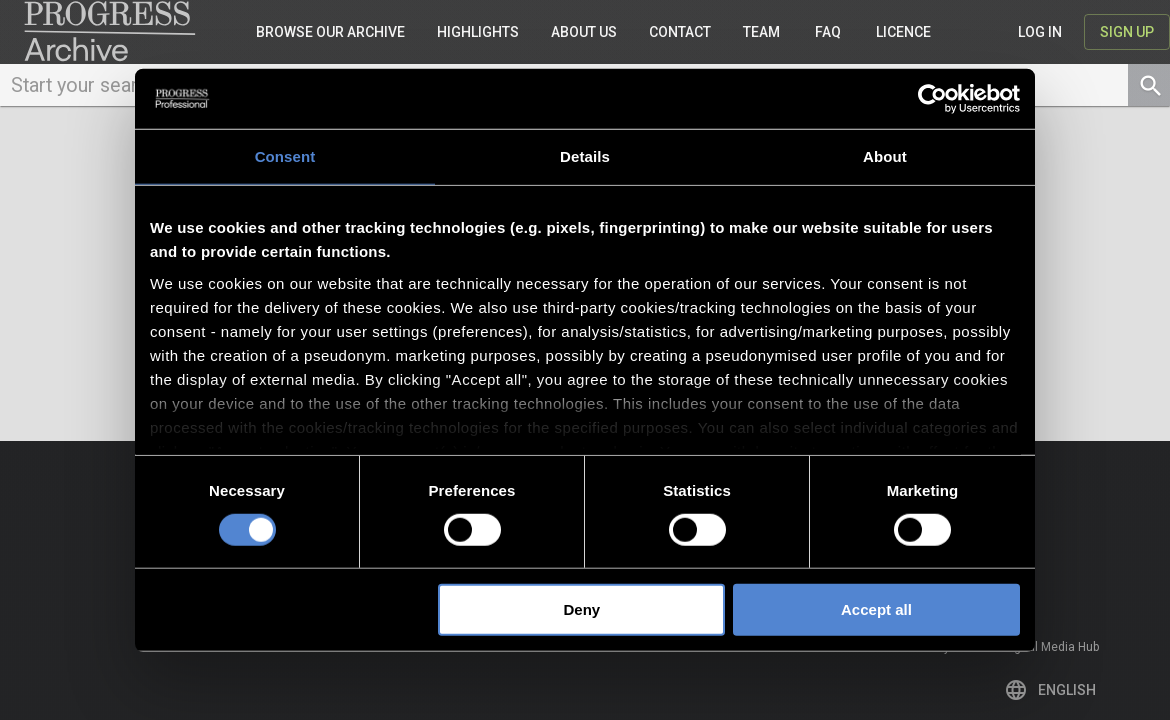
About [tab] (885, 156)
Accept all (876, 609)
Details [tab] (585, 156)
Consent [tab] (285, 156)
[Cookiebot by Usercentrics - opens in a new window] (932, 99)
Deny (582, 609)
